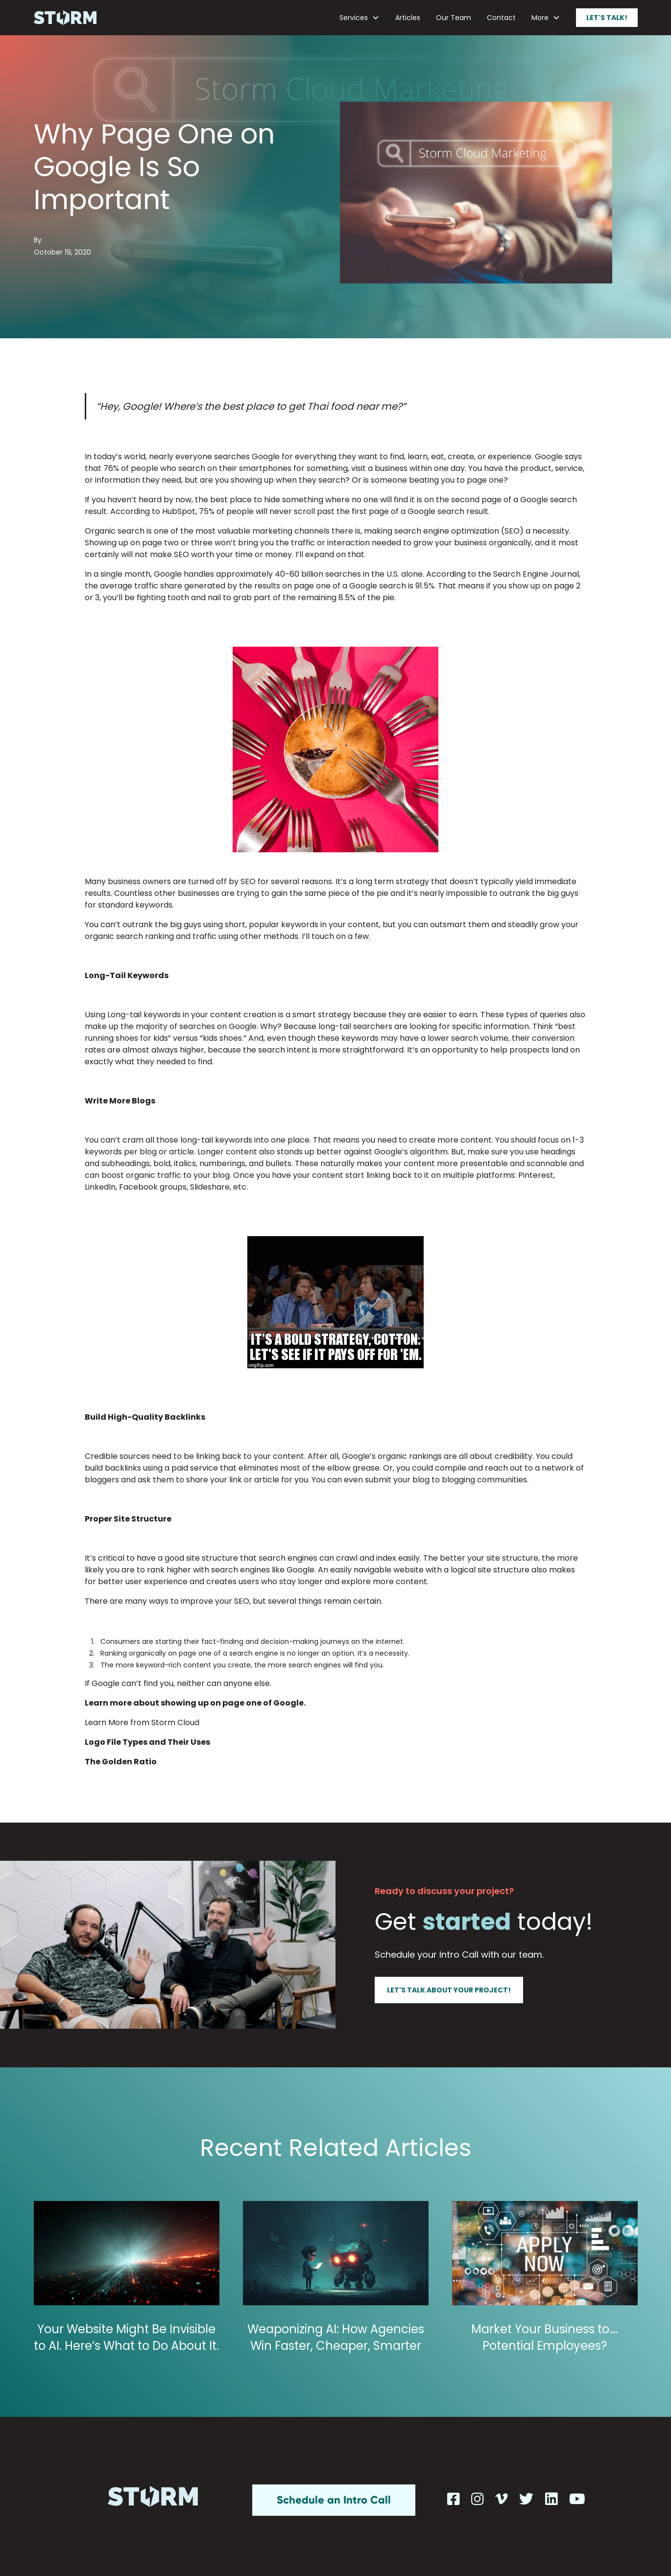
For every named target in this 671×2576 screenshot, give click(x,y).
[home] (65, 17)
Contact (501, 18)
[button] (359, 17)
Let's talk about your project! (449, 1990)
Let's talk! (606, 18)
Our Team (453, 18)
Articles (407, 18)
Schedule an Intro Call (334, 2499)
